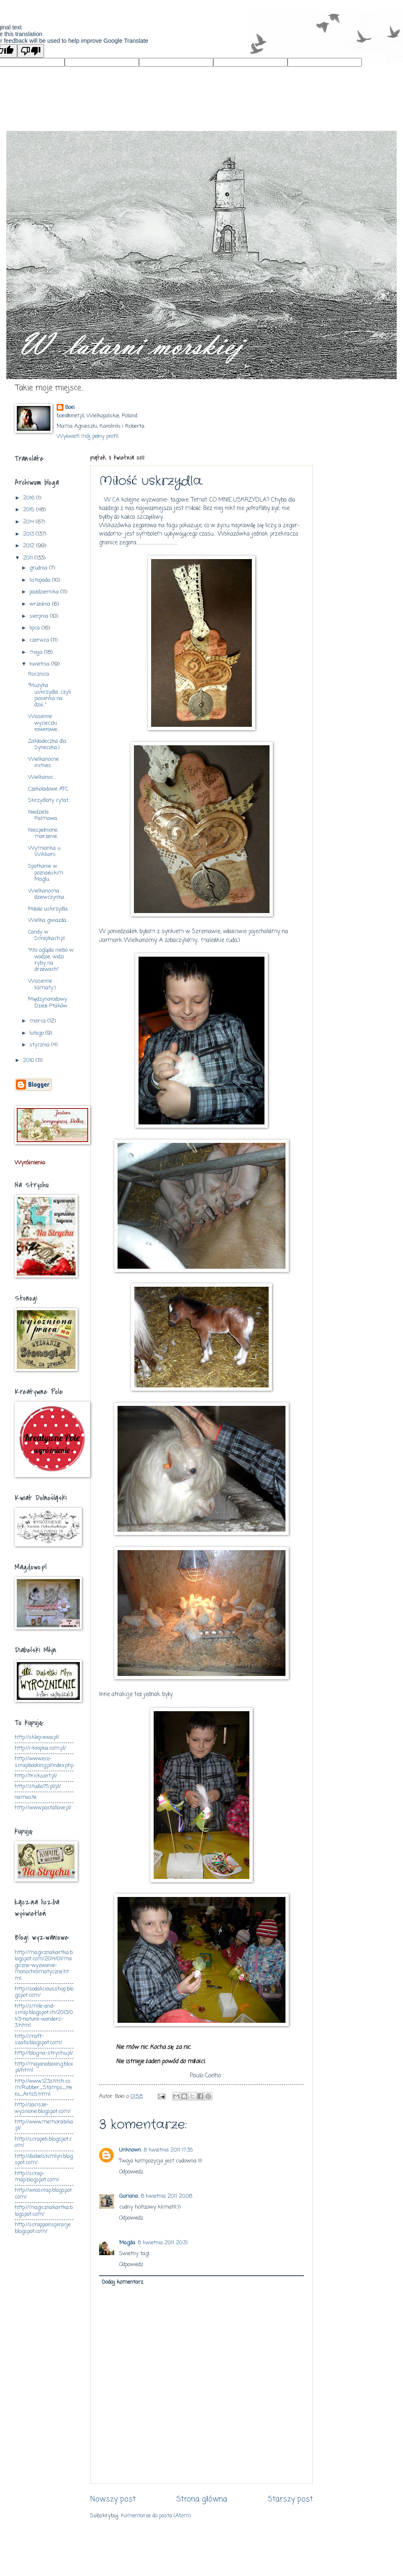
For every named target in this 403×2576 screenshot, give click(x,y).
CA (116, 500)
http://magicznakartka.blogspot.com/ (44, 2211)
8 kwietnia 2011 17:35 (168, 2150)
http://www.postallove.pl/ (43, 1808)
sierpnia (39, 616)
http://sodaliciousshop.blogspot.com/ (44, 1992)
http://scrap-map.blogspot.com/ (37, 2177)
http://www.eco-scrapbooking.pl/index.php (44, 1762)
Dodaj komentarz (122, 2282)
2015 (29, 510)
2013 (29, 534)
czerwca (40, 640)
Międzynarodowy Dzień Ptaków (47, 1002)
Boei (70, 407)
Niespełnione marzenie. (43, 833)
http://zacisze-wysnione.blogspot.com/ (43, 2108)
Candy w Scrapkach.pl (46, 935)
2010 (29, 1060)
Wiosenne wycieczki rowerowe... (44, 723)
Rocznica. (39, 674)
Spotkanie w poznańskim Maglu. (45, 872)
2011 (28, 558)
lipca (35, 628)
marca (38, 1021)
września (40, 604)
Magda (127, 2243)
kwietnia (40, 664)
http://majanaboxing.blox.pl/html (44, 2067)
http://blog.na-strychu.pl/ (44, 2053)
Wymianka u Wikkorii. (44, 851)
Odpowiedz (131, 2172)
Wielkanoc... (42, 777)
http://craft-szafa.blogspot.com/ (38, 2039)
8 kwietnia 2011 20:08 (166, 2196)
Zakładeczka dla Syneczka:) (47, 744)
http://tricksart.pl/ (36, 1776)
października (44, 592)
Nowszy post (113, 2499)
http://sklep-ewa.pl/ (37, 1737)
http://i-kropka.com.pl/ (40, 1748)
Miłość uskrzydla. (48, 909)
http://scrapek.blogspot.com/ (43, 2142)
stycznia (40, 1045)
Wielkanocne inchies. (43, 762)
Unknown (130, 2150)
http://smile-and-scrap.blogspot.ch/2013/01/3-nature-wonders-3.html (44, 2016)
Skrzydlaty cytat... (49, 800)
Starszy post (290, 2499)
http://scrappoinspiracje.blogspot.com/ (43, 2228)
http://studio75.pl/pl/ (38, 1786)
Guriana (128, 2196)
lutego (37, 1033)
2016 (29, 498)
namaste (26, 1797)
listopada (40, 580)
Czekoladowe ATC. (48, 789)
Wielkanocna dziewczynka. (46, 894)
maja (36, 652)
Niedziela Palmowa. (43, 815)
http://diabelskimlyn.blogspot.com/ (44, 2159)
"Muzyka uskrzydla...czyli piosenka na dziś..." (49, 695)
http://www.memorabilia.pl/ (44, 2125)
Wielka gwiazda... (48, 920)
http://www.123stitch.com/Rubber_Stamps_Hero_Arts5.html (43, 2087)
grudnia (39, 568)
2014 (29, 522)
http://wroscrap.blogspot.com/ (44, 2193)
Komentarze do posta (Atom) (156, 2516)
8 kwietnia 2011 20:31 (163, 2243)
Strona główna (201, 2499)
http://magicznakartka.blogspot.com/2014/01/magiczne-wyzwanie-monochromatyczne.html (44, 1966)
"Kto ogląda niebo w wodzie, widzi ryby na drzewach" (50, 959)
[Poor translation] (30, 51)
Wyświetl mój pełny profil (88, 436)
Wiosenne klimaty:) (42, 984)
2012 (29, 546)
